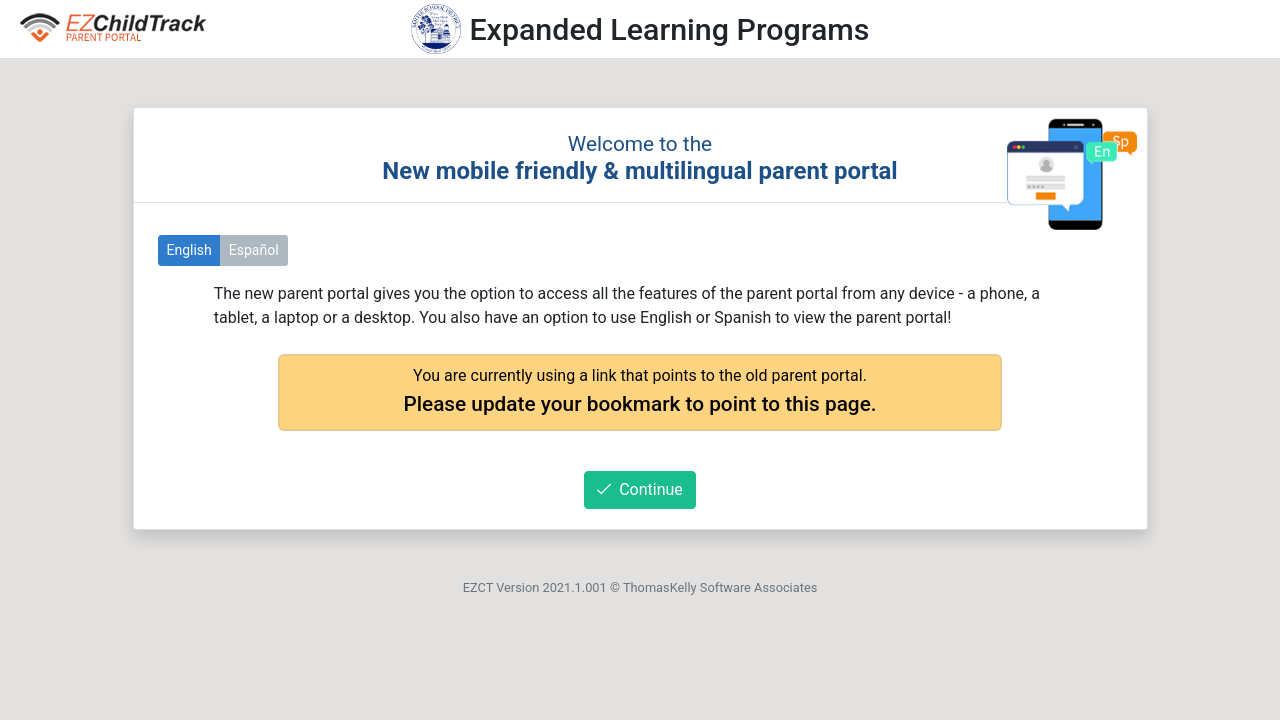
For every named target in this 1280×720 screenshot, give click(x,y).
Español (254, 250)
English (189, 250)
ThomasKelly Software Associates (720, 587)
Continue (640, 489)
